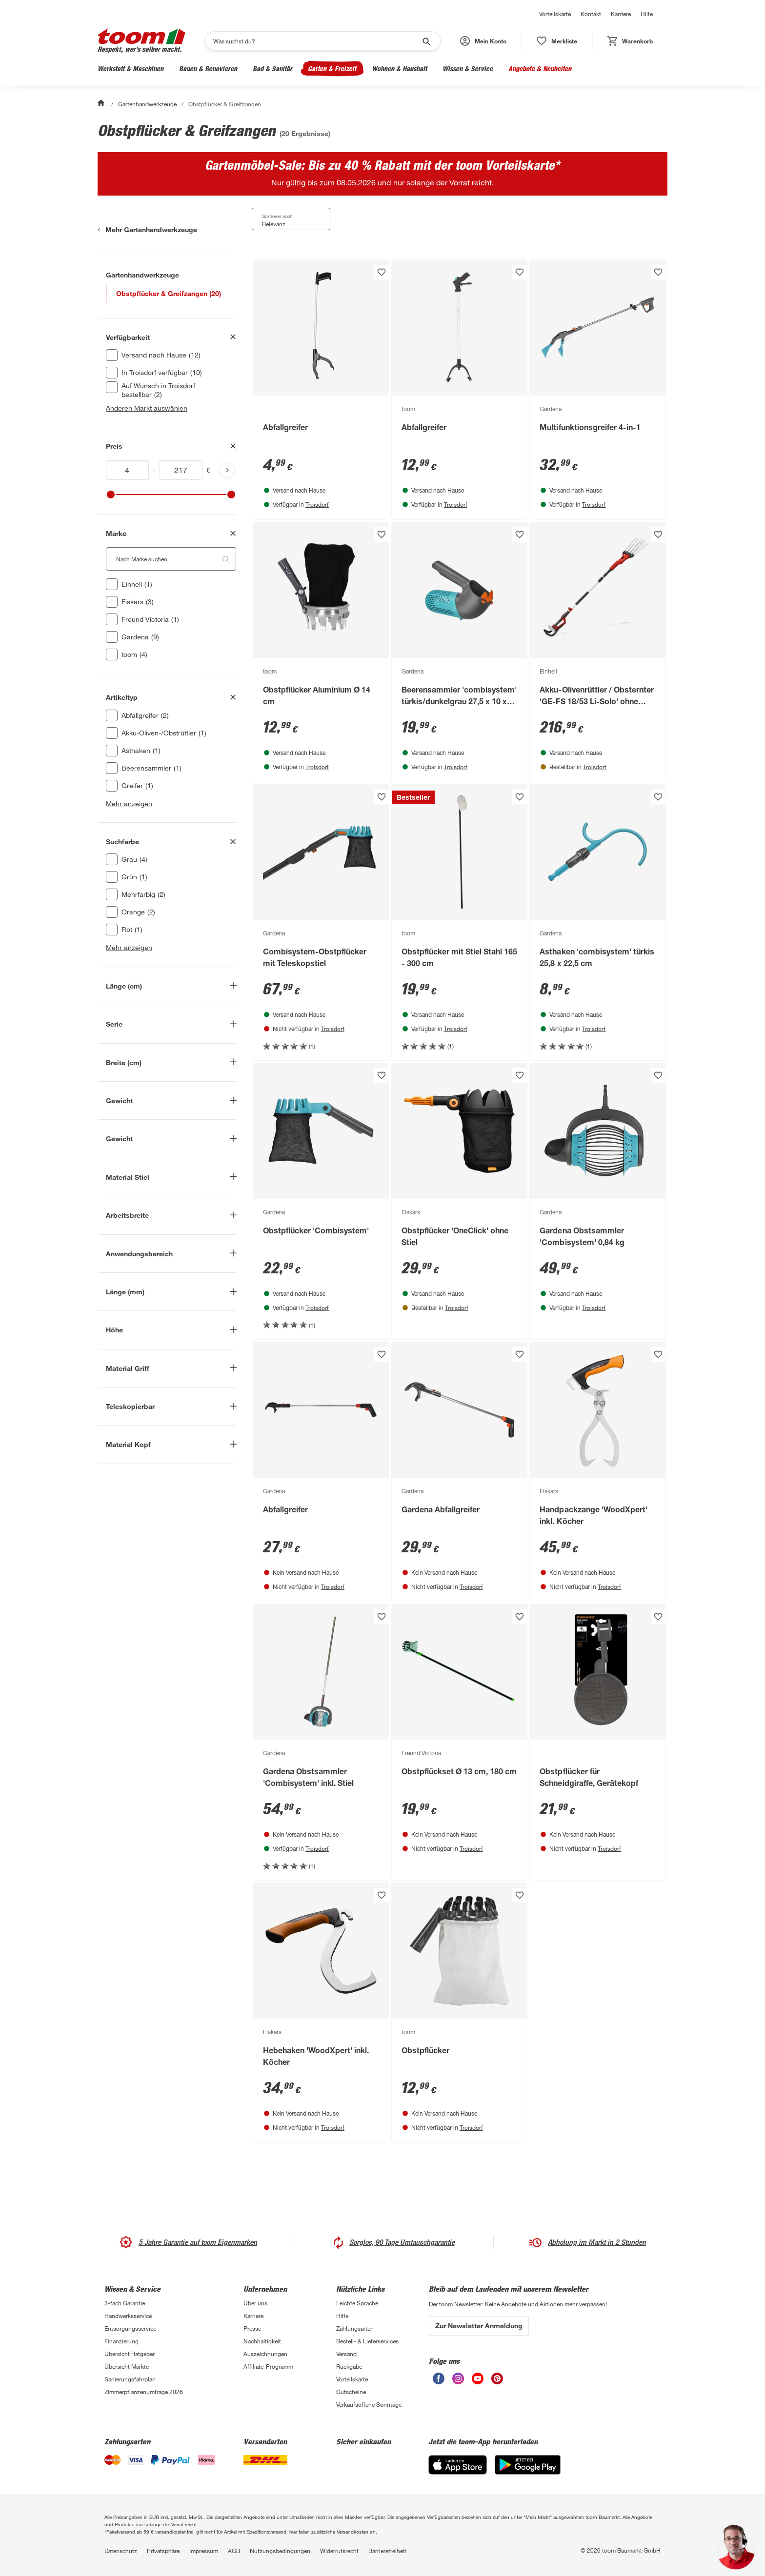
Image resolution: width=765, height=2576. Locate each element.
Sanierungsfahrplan (130, 2379)
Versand (346, 2354)
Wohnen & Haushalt (399, 68)
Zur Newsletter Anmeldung (479, 2325)
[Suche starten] (426, 41)
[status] (557, 41)
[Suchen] (316, 41)
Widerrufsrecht (339, 2551)
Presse (252, 2328)
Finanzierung (121, 2341)
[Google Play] (528, 2465)
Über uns (255, 2303)
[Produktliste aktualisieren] (227, 470)
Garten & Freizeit (332, 68)
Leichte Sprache (357, 2303)
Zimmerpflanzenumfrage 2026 (143, 2392)
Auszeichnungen (265, 2354)
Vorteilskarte (555, 14)
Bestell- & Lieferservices (367, 2341)
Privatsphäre (163, 2551)
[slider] (111, 494)
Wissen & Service (468, 68)
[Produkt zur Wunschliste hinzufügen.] (381, 272)
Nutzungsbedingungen (280, 2551)
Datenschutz (120, 2551)
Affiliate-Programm (268, 2366)
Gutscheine (351, 2392)
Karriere (621, 14)
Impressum (203, 2551)
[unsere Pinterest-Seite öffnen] (497, 2378)
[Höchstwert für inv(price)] (181, 470)
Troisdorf (317, 504)
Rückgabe (349, 2366)
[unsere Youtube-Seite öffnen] (477, 2378)
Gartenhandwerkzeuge (147, 104)
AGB (234, 2551)
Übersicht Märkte (126, 2366)
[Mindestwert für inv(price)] (127, 470)
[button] (483, 41)
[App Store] (457, 2465)
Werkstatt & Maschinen (130, 68)
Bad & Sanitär (272, 68)
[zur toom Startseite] (141, 40)
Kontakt (591, 14)
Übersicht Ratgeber (129, 2354)
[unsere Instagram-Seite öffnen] (458, 2378)
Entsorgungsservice (130, 2328)
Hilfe (647, 14)
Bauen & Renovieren (208, 68)
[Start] (102, 103)
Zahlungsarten (355, 2328)
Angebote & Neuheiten (539, 68)
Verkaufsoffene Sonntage (369, 2404)
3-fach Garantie (124, 2303)
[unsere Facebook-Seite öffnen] (438, 2378)
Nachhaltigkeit (262, 2341)
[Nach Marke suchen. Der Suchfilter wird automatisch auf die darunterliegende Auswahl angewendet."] (171, 559)
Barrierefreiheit (387, 2551)
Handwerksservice (128, 2315)
